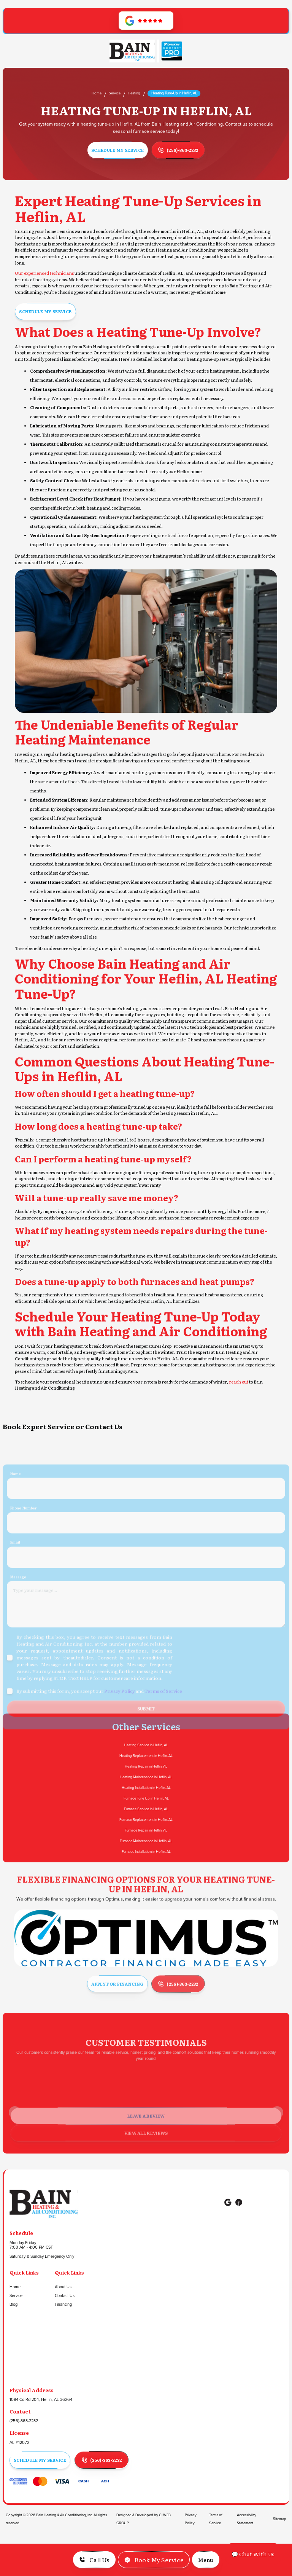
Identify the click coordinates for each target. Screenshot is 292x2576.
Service (115, 93)
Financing (63, 2304)
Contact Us (65, 2296)
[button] (205, 2560)
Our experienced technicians (44, 273)
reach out (238, 1382)
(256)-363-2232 (24, 2421)
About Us (63, 2287)
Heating (134, 93)
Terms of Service (215, 2519)
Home (97, 93)
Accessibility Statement (246, 2519)
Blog (13, 2304)
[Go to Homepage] (132, 51)
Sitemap (279, 2519)
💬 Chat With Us (253, 2554)
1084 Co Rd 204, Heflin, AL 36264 (41, 2399)
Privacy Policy (191, 2519)
